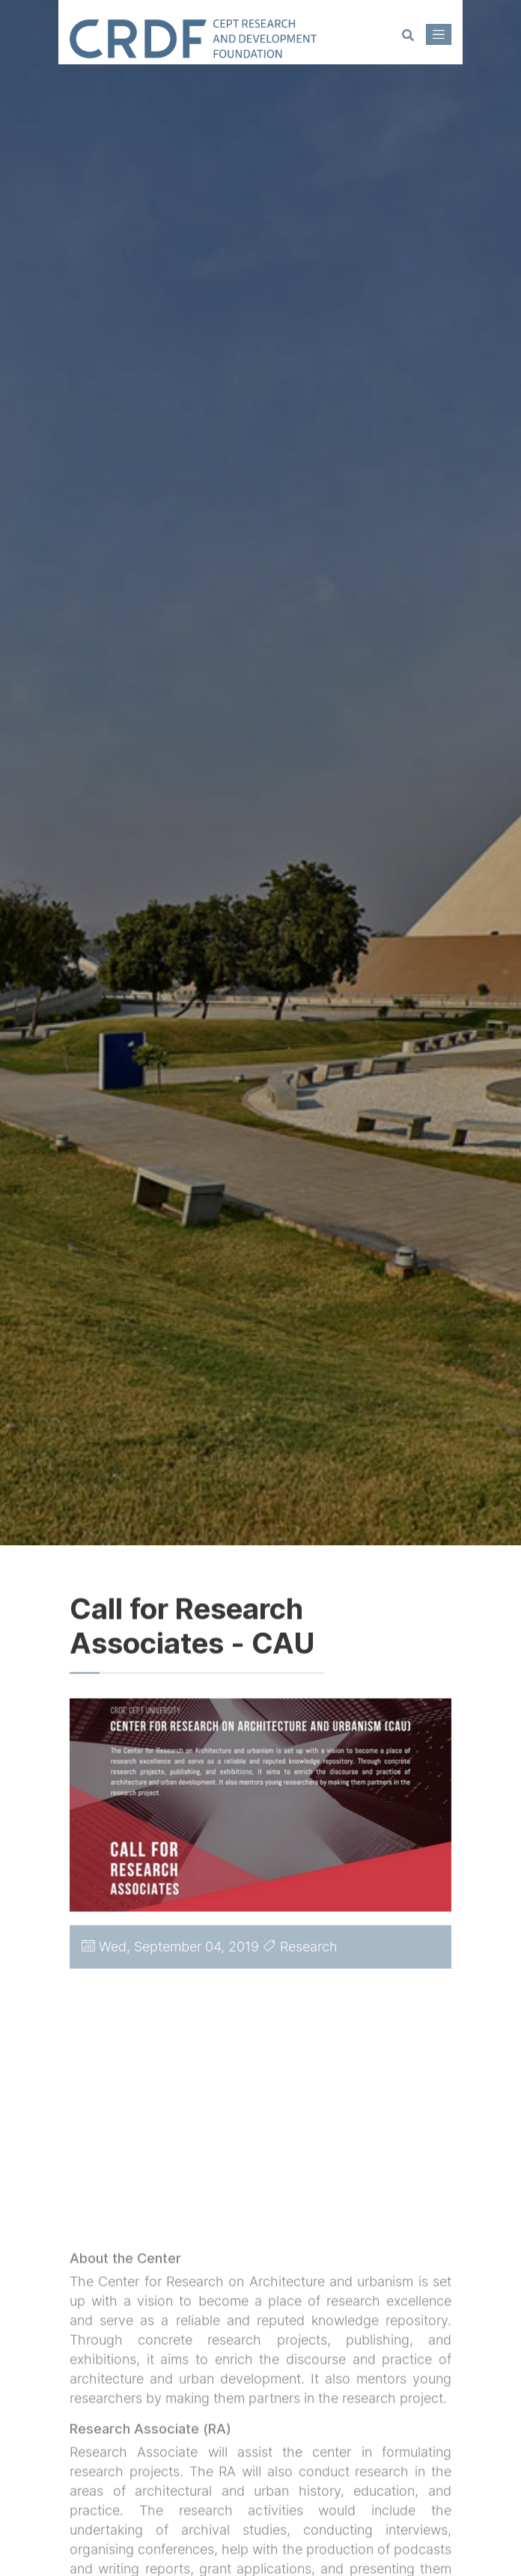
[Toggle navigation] (438, 34)
